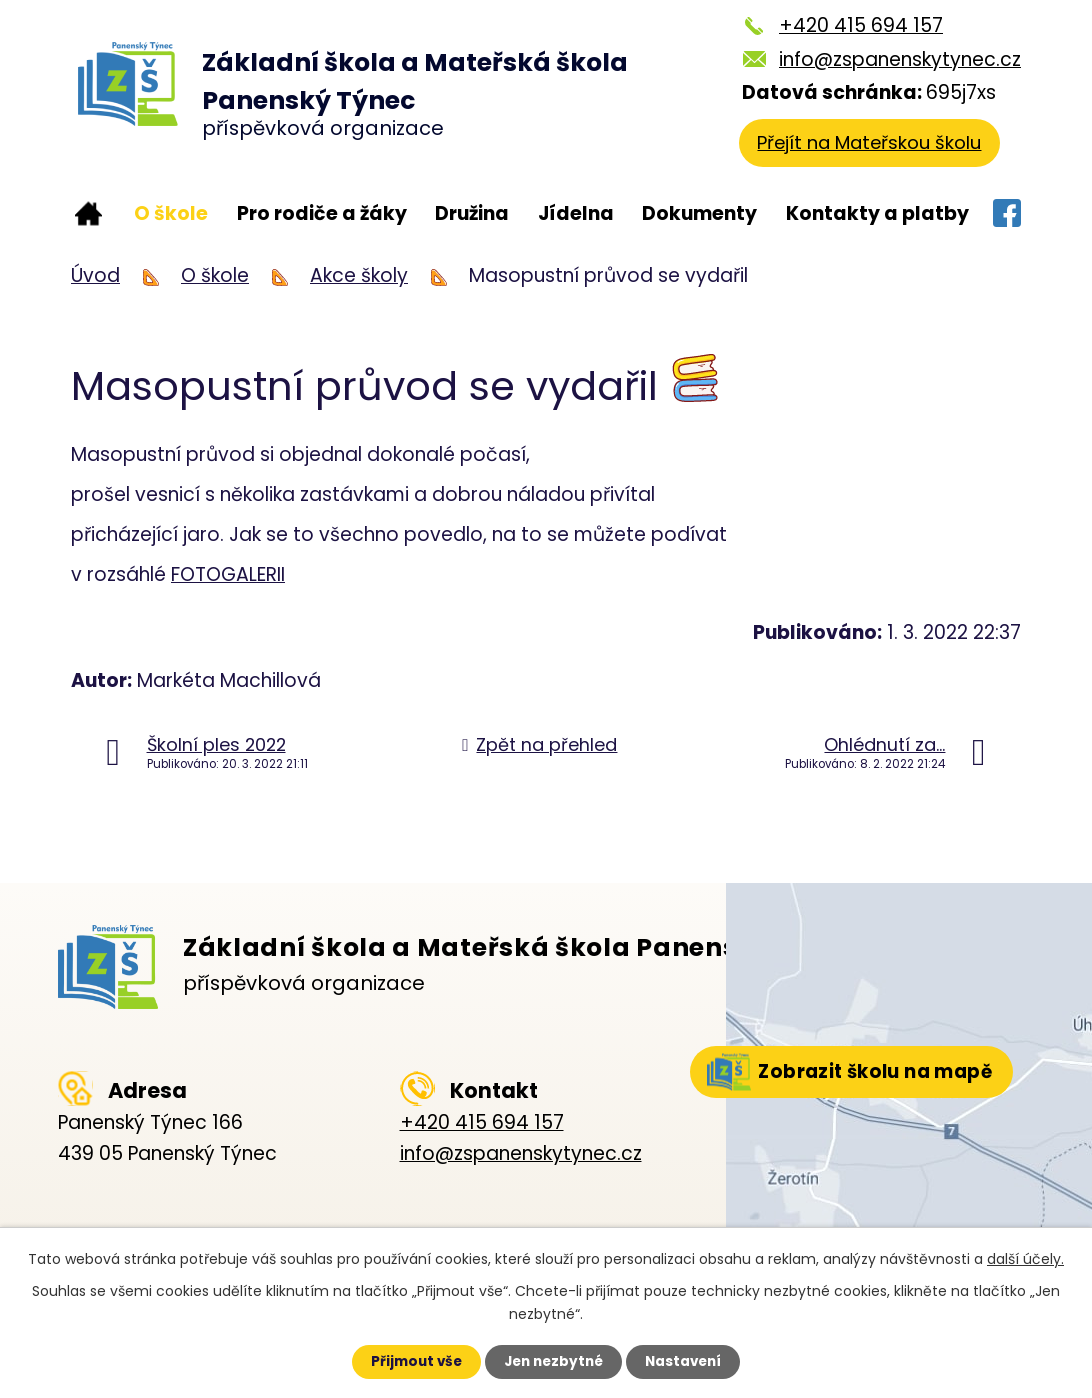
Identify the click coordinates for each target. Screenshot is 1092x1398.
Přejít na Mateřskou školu (873, 145)
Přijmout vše (407, 1361)
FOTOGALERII (228, 574)
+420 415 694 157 (861, 25)
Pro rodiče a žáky (322, 213)
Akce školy (359, 275)
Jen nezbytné (553, 1361)
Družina (472, 213)
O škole (171, 213)
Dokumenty (699, 213)
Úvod (88, 214)
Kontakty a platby (877, 213)
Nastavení (692, 1361)
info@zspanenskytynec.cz (900, 59)
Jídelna (576, 213)
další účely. (1025, 1258)
